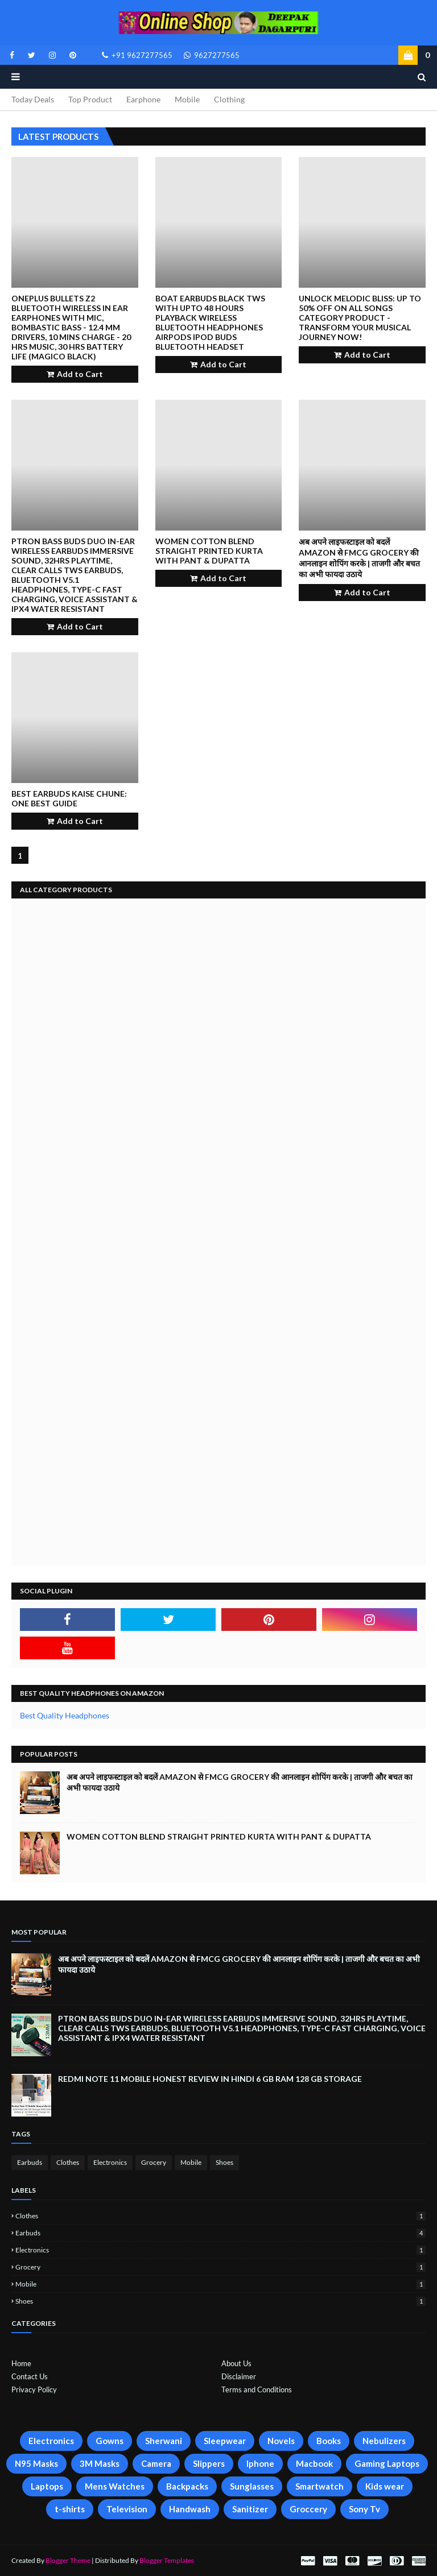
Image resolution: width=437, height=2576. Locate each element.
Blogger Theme (68, 2560)
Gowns (109, 2441)
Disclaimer (238, 2376)
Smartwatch (319, 2486)
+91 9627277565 (137, 55)
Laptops (47, 2486)
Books (328, 2441)
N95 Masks (36, 2463)
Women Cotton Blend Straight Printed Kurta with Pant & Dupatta (209, 550)
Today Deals (32, 99)
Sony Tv (364, 2509)
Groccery (308, 2509)
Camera (156, 2463)
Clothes (67, 2162)
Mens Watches (115, 2486)
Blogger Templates (166, 2560)
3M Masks (99, 2463)
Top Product (90, 99)
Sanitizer (250, 2509)
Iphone (260, 2463)
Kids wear (384, 2486)
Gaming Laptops (386, 2463)
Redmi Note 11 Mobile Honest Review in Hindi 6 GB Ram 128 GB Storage (210, 2079)
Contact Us (29, 2376)
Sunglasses (252, 2486)
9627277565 (212, 55)
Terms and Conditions (256, 2389)
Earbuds (29, 2162)
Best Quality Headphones (64, 1715)
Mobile (187, 99)
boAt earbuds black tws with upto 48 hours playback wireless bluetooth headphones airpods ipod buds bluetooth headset (210, 322)
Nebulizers (384, 2441)
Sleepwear (225, 2441)
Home (21, 2363)
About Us (236, 2363)
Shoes (224, 2162)
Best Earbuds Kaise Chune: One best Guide (69, 798)
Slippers (209, 2463)
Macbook (314, 2463)
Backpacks (187, 2486)
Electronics (110, 2162)
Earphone (143, 99)
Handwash (190, 2509)
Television (126, 2509)
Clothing (229, 99)
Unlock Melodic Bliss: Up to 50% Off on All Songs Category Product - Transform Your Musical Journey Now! (360, 317)
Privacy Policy (34, 2389)
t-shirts (70, 2509)
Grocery (153, 2162)
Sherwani (163, 2441)
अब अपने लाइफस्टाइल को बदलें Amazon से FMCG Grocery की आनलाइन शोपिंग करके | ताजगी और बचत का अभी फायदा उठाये (359, 558)
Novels (281, 2441)
